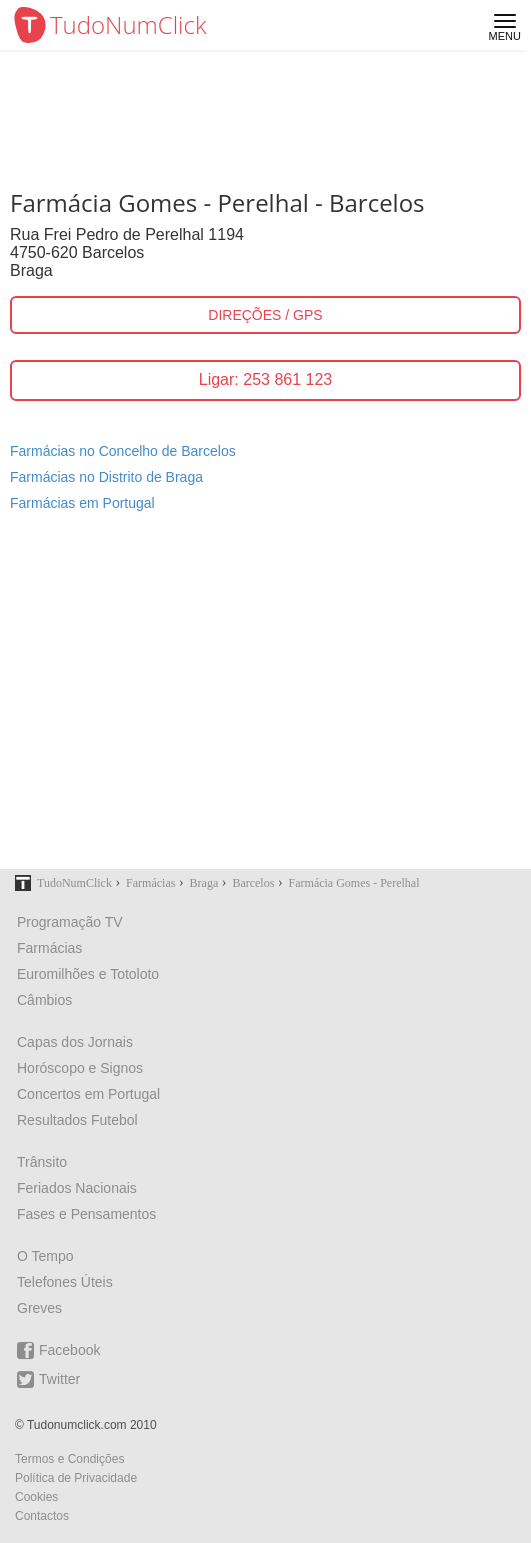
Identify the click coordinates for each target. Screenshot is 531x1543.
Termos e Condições (69, 1459)
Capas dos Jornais (75, 1042)
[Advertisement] (265, 703)
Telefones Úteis (65, 1282)
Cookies (36, 1497)
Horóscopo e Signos (80, 1068)
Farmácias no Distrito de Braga (106, 477)
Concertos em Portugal (88, 1094)
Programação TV (70, 922)
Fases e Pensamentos (86, 1214)
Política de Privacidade (76, 1478)
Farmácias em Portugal (82, 503)
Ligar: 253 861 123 (265, 379)
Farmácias (49, 948)
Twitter (48, 1379)
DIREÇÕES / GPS (265, 315)
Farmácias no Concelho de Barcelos (123, 451)
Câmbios (44, 1000)
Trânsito (42, 1162)
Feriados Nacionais (77, 1188)
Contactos (42, 1516)
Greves (39, 1308)
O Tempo (45, 1256)
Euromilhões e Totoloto (88, 974)
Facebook (58, 1350)
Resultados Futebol (77, 1120)
